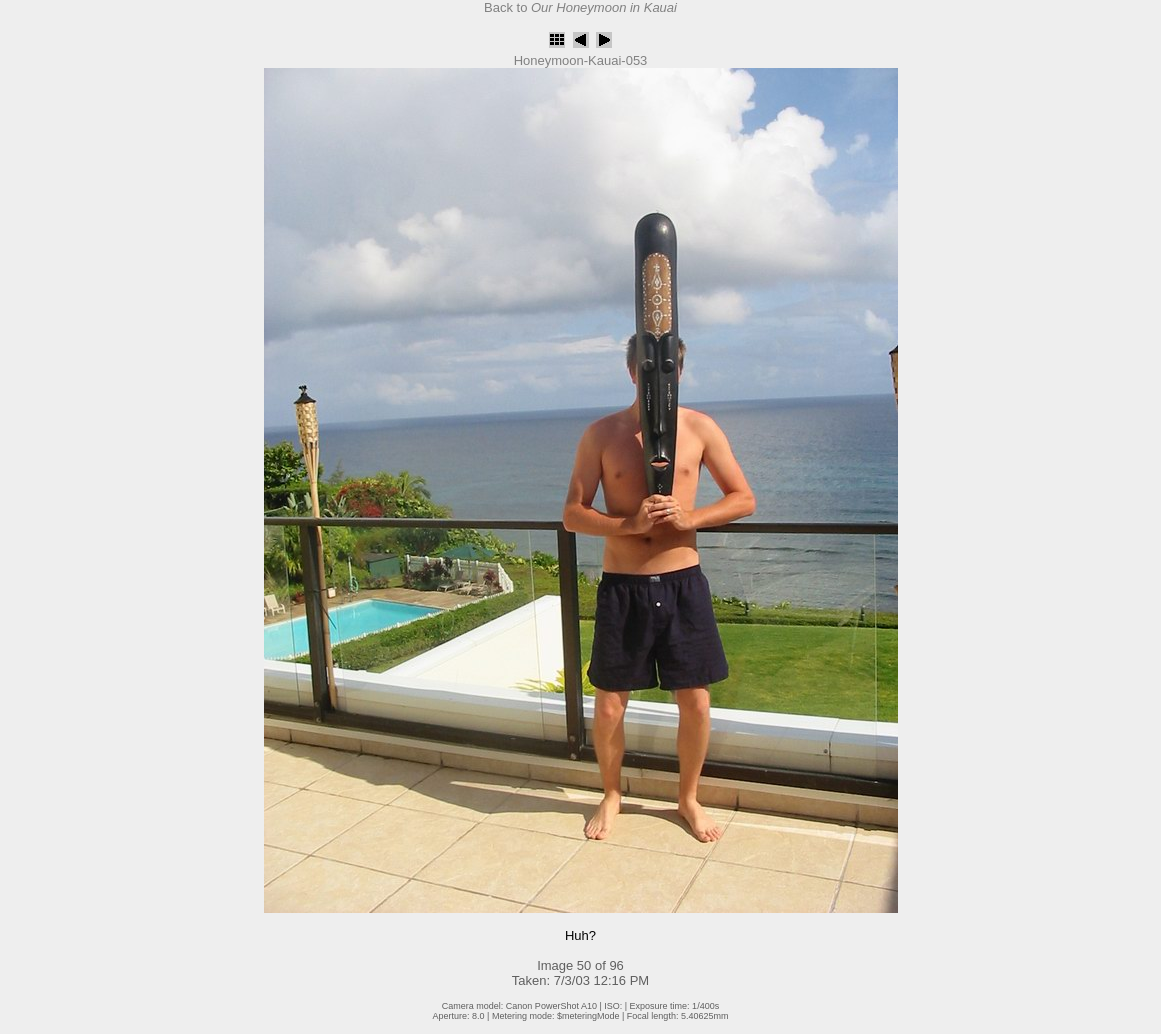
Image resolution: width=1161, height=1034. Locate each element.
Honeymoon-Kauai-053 (581, 60)
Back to (580, 7)
